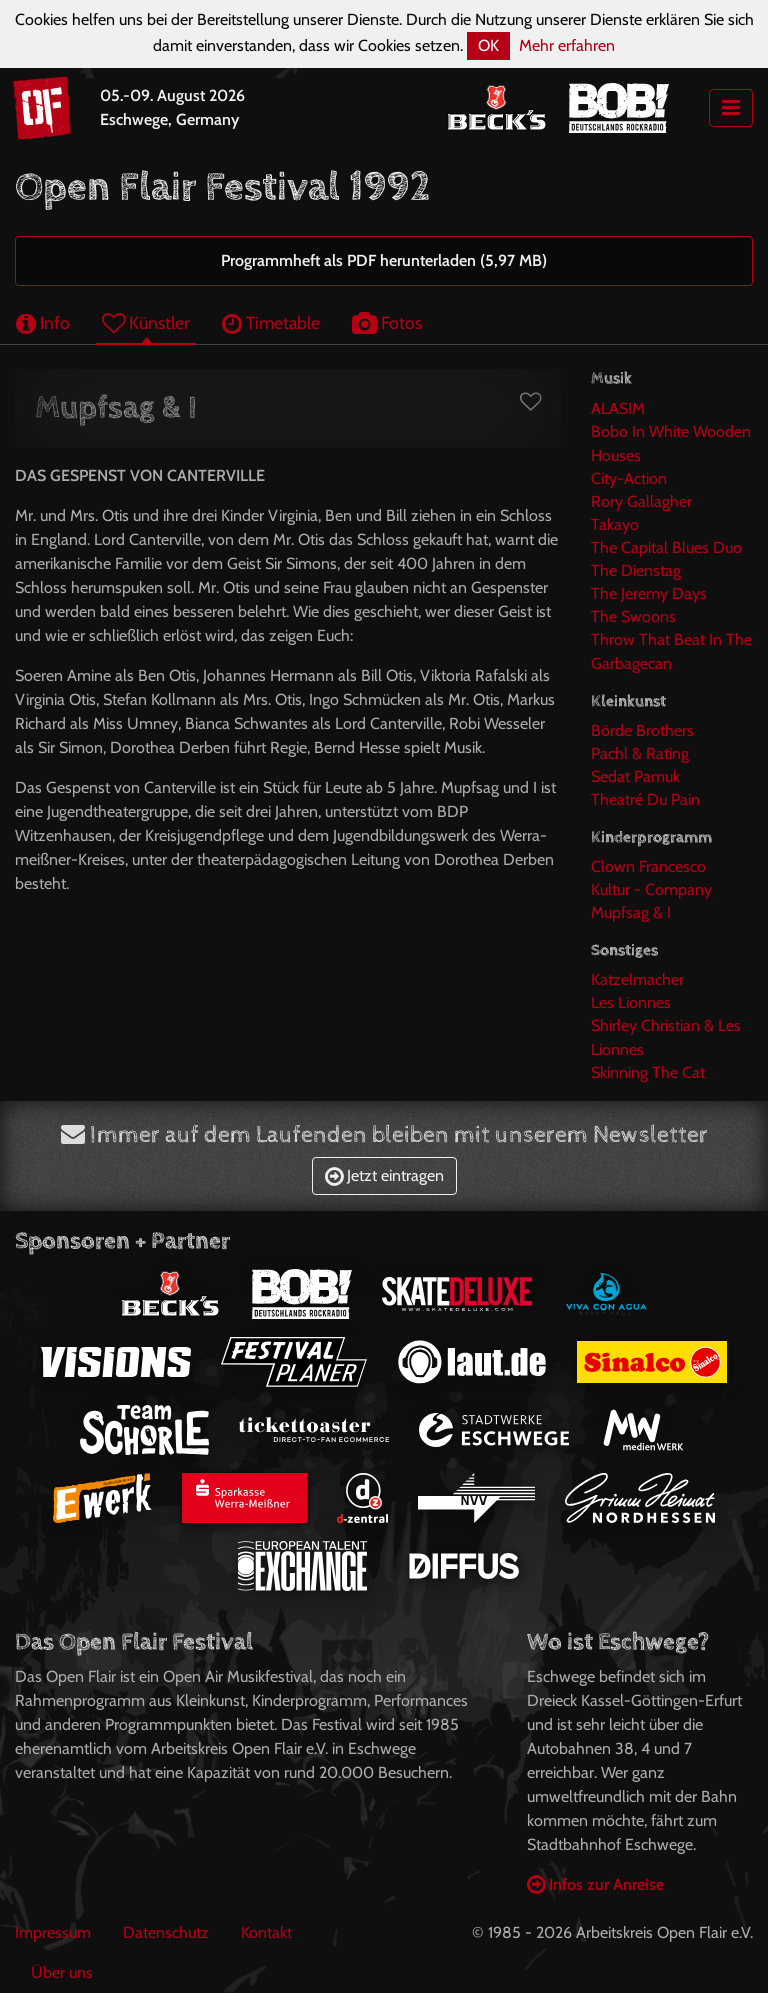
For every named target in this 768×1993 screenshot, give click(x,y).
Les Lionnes (631, 1002)
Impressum (53, 1932)
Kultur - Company (651, 889)
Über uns (62, 1972)
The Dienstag (636, 570)
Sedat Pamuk (635, 776)
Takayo (615, 524)
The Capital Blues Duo (666, 547)
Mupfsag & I (631, 912)
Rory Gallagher (641, 501)
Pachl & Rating (640, 753)
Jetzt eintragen (384, 1175)
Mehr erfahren (567, 45)
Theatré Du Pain (645, 799)
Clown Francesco (648, 866)
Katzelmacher (637, 979)
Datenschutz (166, 1932)
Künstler (146, 322)
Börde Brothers (642, 730)
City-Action (629, 478)
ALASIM (618, 408)
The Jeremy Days (649, 593)
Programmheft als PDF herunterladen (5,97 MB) (384, 260)
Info (43, 322)
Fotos (387, 322)
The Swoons (633, 616)
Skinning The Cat (648, 1072)
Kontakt (266, 1932)
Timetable (271, 322)
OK (488, 45)
